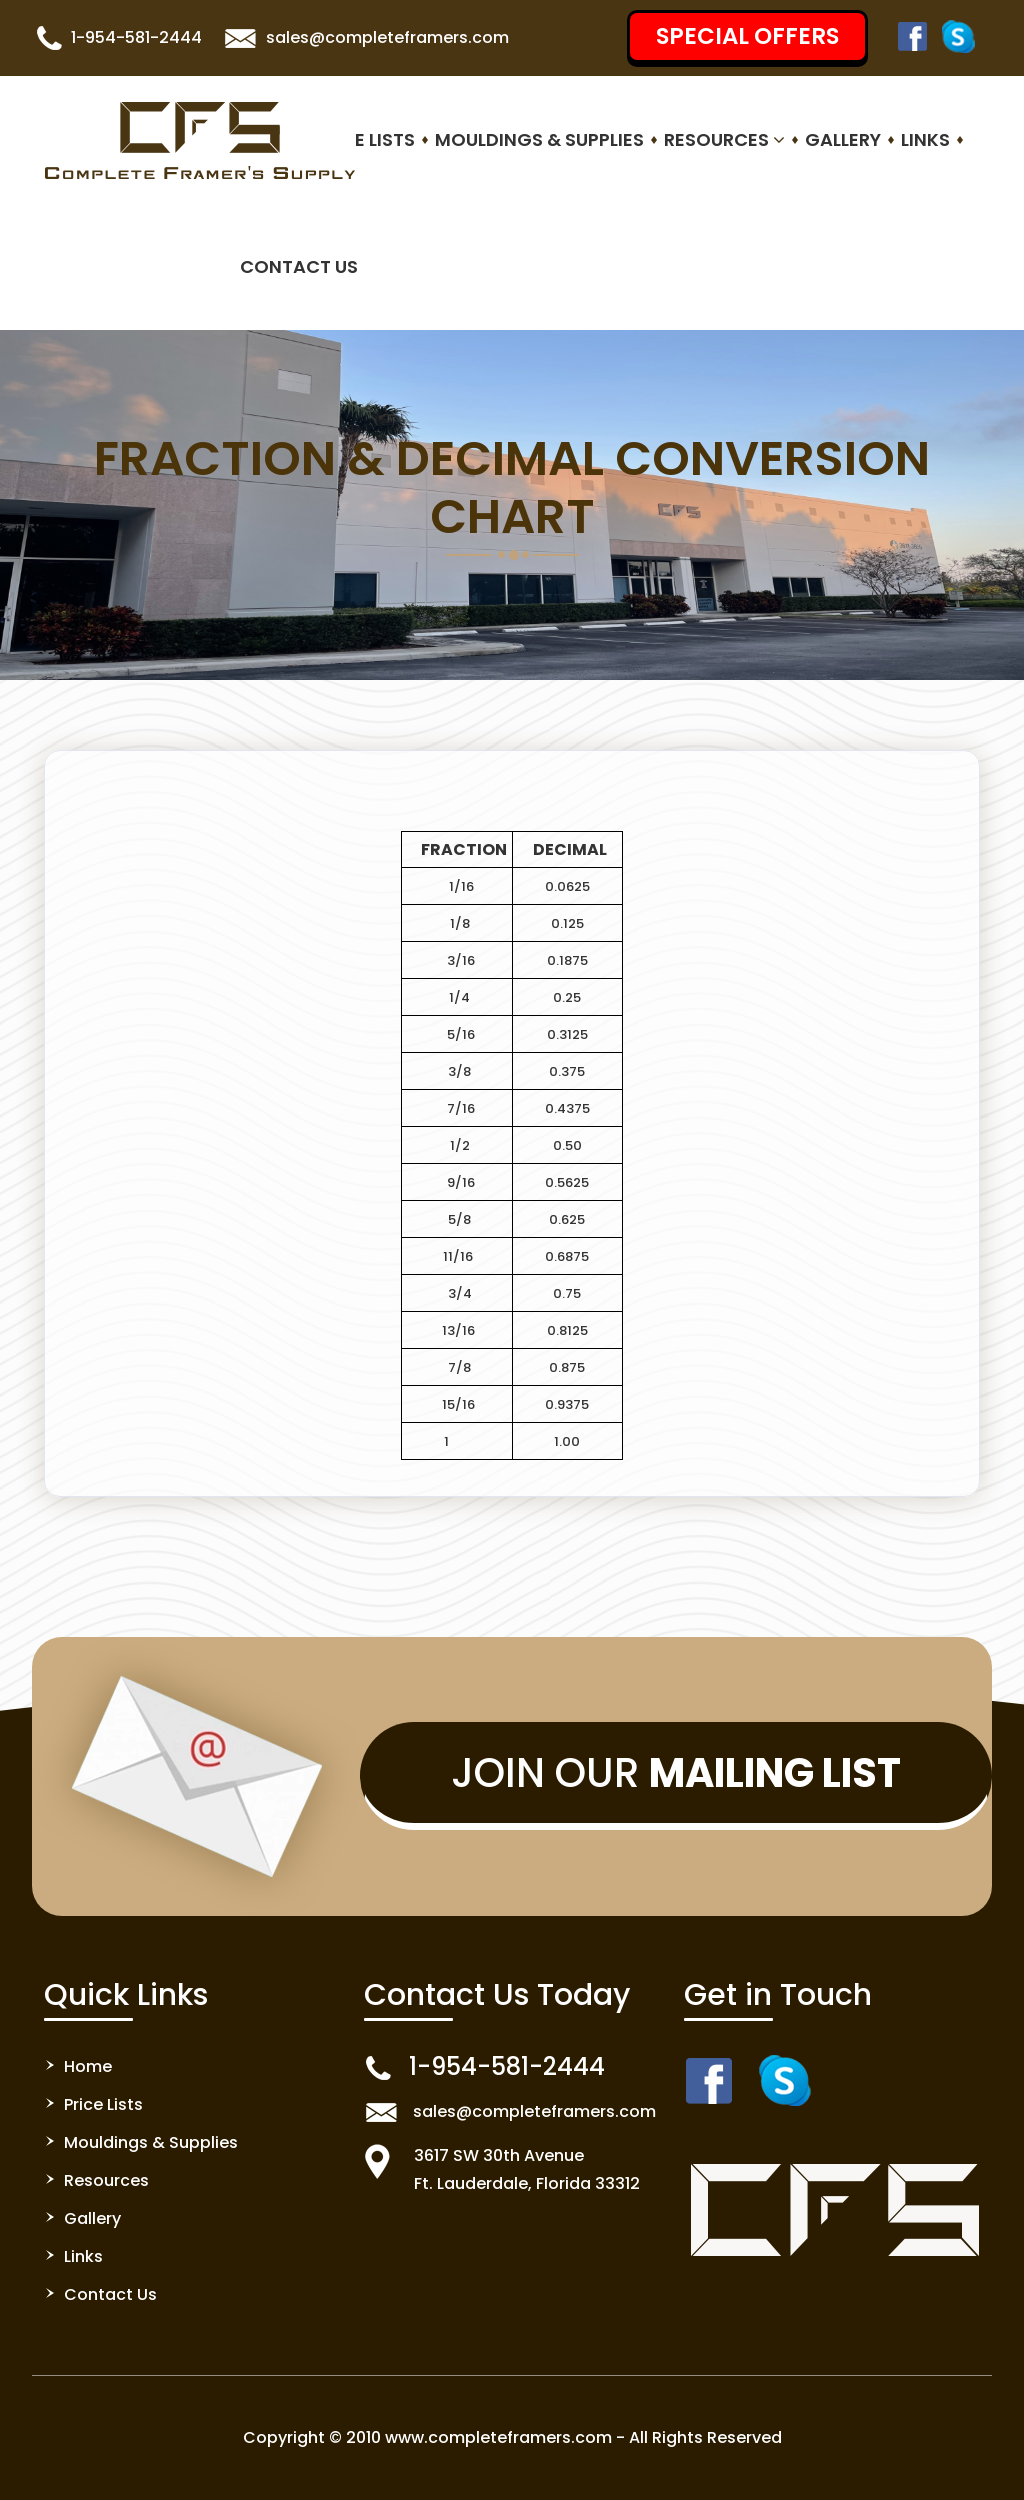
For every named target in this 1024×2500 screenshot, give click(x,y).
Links (925, 139)
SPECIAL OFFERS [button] (747, 36)
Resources (724, 139)
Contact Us (299, 266)
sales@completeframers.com (387, 37)
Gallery (843, 139)
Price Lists (364, 139)
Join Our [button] (676, 1773)
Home (88, 2066)
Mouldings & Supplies (539, 139)
